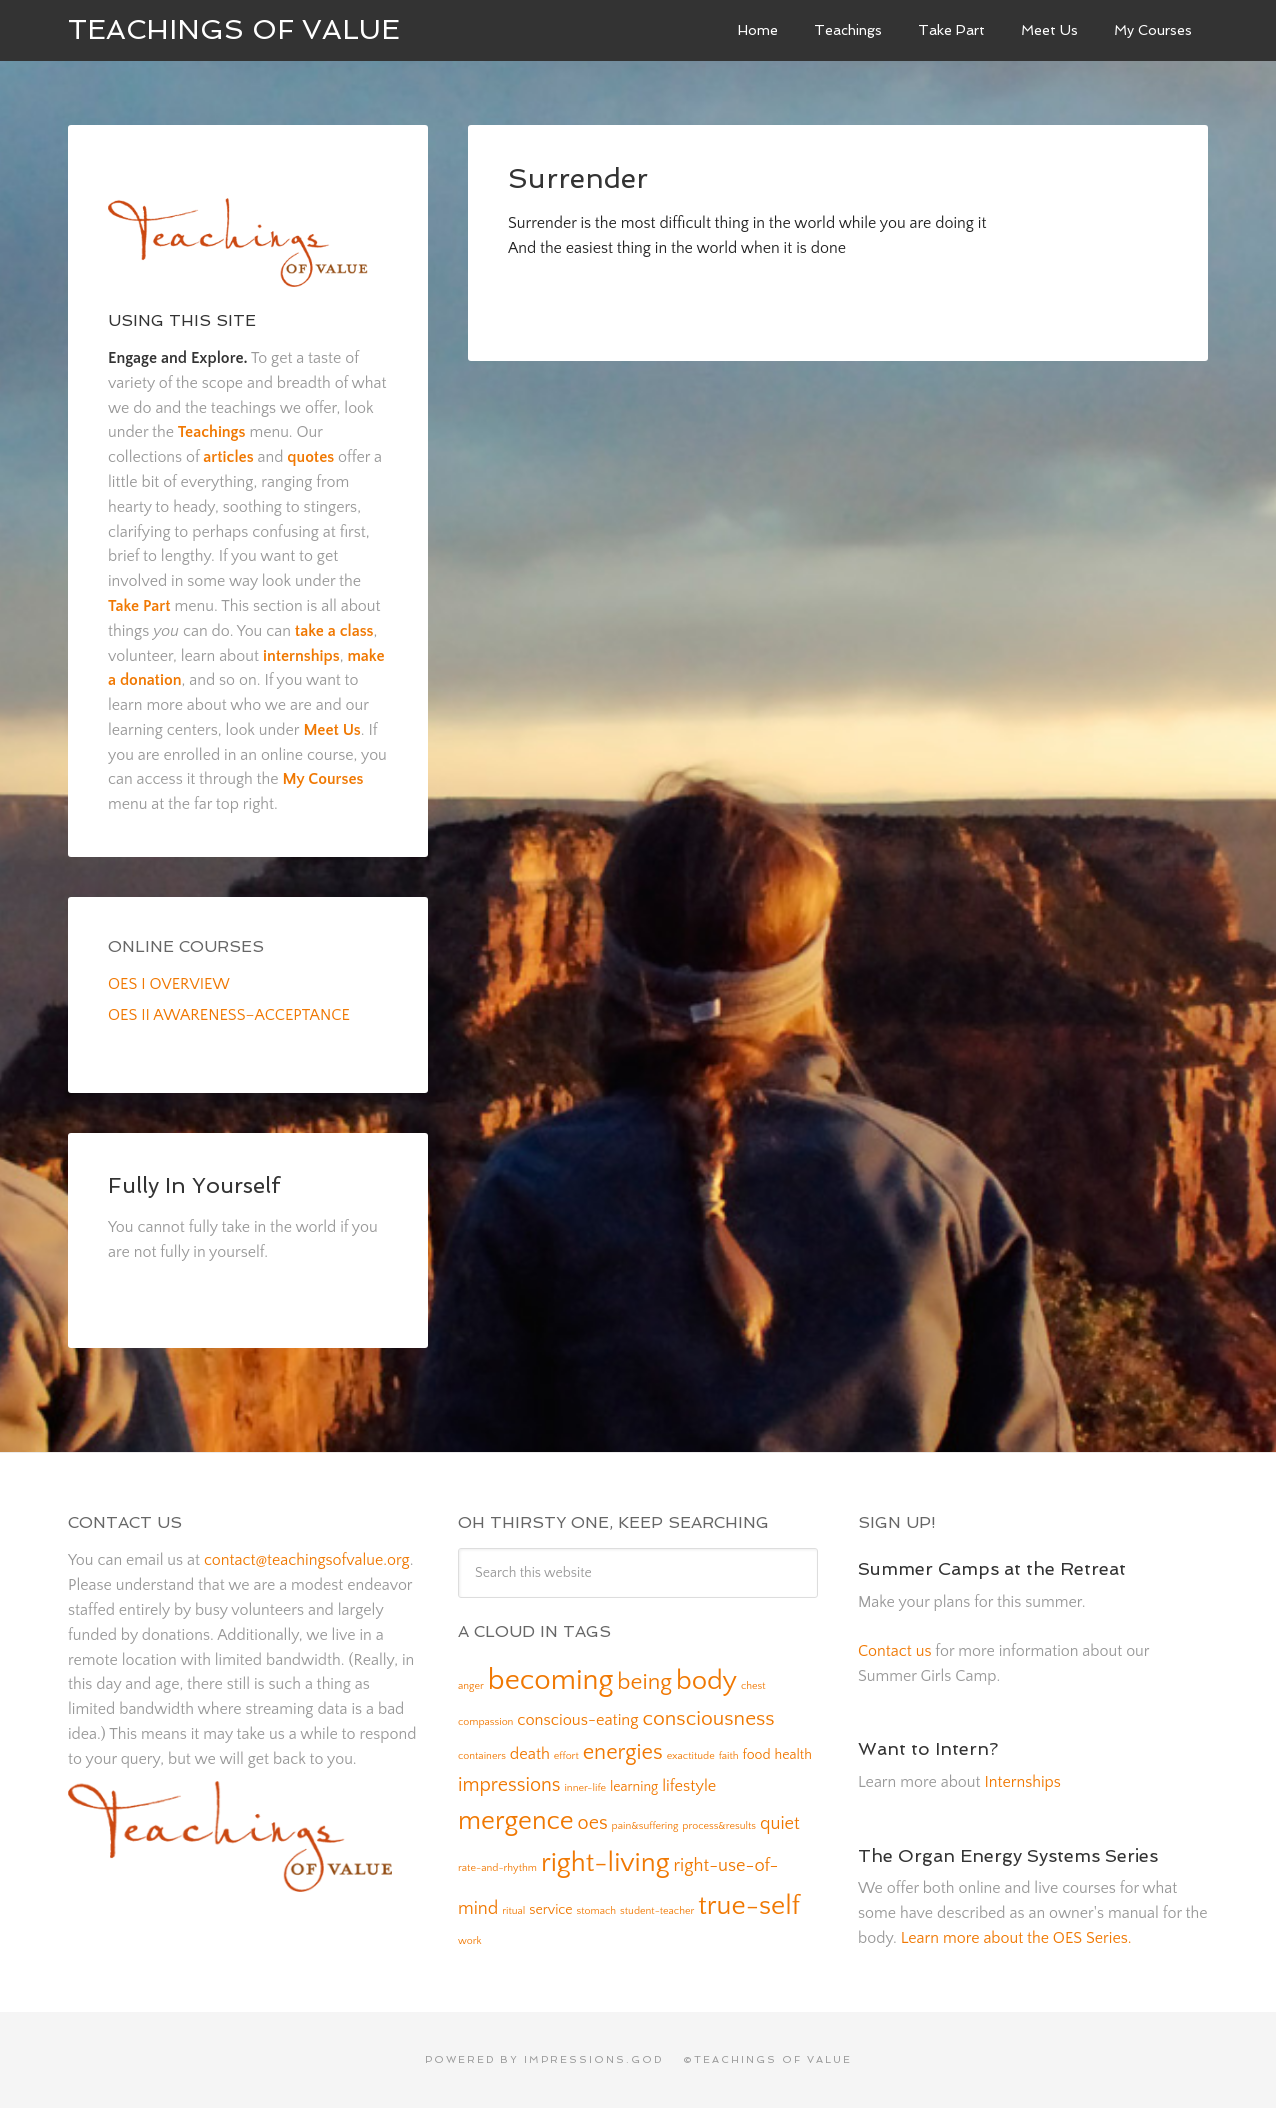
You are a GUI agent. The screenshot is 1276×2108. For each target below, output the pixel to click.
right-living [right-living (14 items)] (605, 1863)
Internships (1022, 1782)
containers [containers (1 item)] (482, 1756)
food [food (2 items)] (757, 1755)
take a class (334, 631)
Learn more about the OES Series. (1016, 1938)
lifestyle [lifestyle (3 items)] (689, 1786)
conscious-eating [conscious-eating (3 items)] (577, 1720)
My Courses (322, 779)
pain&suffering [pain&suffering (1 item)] (645, 1826)
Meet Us (331, 730)
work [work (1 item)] (470, 1941)
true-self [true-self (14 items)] (749, 1906)
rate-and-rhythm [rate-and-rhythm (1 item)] (497, 1868)
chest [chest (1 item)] (753, 1686)
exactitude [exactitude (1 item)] (691, 1756)
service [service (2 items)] (550, 1910)
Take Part (139, 606)
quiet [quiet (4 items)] (780, 1823)
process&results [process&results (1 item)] (719, 1826)
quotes (310, 457)
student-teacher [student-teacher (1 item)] (657, 1911)
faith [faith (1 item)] (729, 1756)
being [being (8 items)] (644, 1682)
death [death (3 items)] (530, 1754)
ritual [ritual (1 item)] (513, 1911)
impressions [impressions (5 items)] (509, 1785)
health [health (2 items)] (793, 1755)
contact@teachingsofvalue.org (307, 1560)
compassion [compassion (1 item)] (485, 1722)
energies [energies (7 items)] (623, 1752)
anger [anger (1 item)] (471, 1686)
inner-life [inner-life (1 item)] (585, 1788)
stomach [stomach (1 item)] (597, 1911)
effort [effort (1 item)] (566, 1756)
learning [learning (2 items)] (634, 1787)
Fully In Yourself (194, 1185)
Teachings (212, 432)
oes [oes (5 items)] (593, 1823)
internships (301, 656)
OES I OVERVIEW (169, 984)
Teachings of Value (234, 29)
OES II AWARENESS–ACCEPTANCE (229, 1015)
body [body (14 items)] (706, 1681)
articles (228, 457)
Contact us (894, 1651)
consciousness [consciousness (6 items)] (709, 1718)
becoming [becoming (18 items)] (551, 1680)
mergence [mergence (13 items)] (516, 1821)
